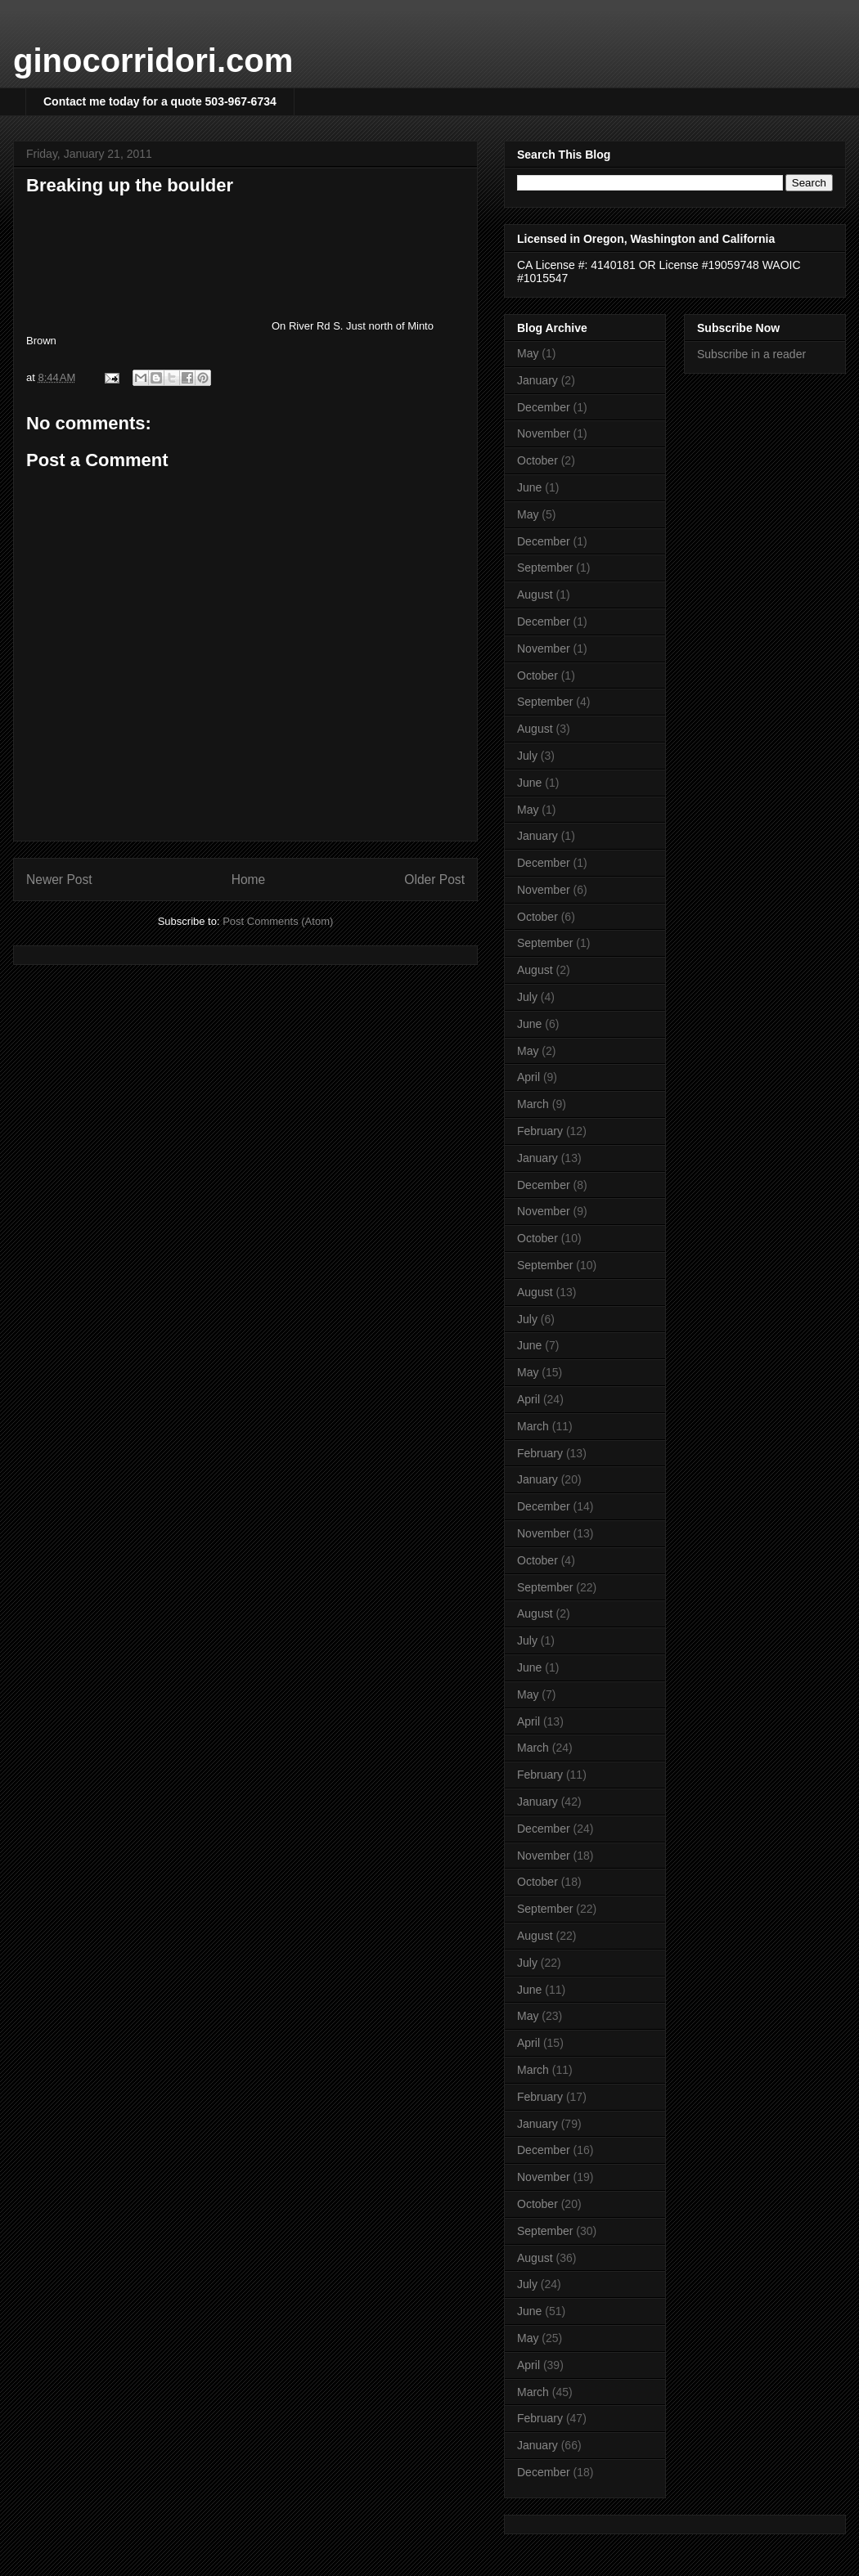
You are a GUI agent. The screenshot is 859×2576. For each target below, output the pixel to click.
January (537, 380)
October (537, 460)
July (527, 755)
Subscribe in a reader (751, 354)
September (545, 567)
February (540, 1131)
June (529, 487)
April (528, 1077)
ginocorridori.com (153, 61)
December (543, 407)
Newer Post (59, 879)
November (543, 433)
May (527, 353)
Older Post (434, 879)
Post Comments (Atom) (278, 921)
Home (249, 879)
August (535, 594)
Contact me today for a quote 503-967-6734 (160, 101)
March (533, 1104)
